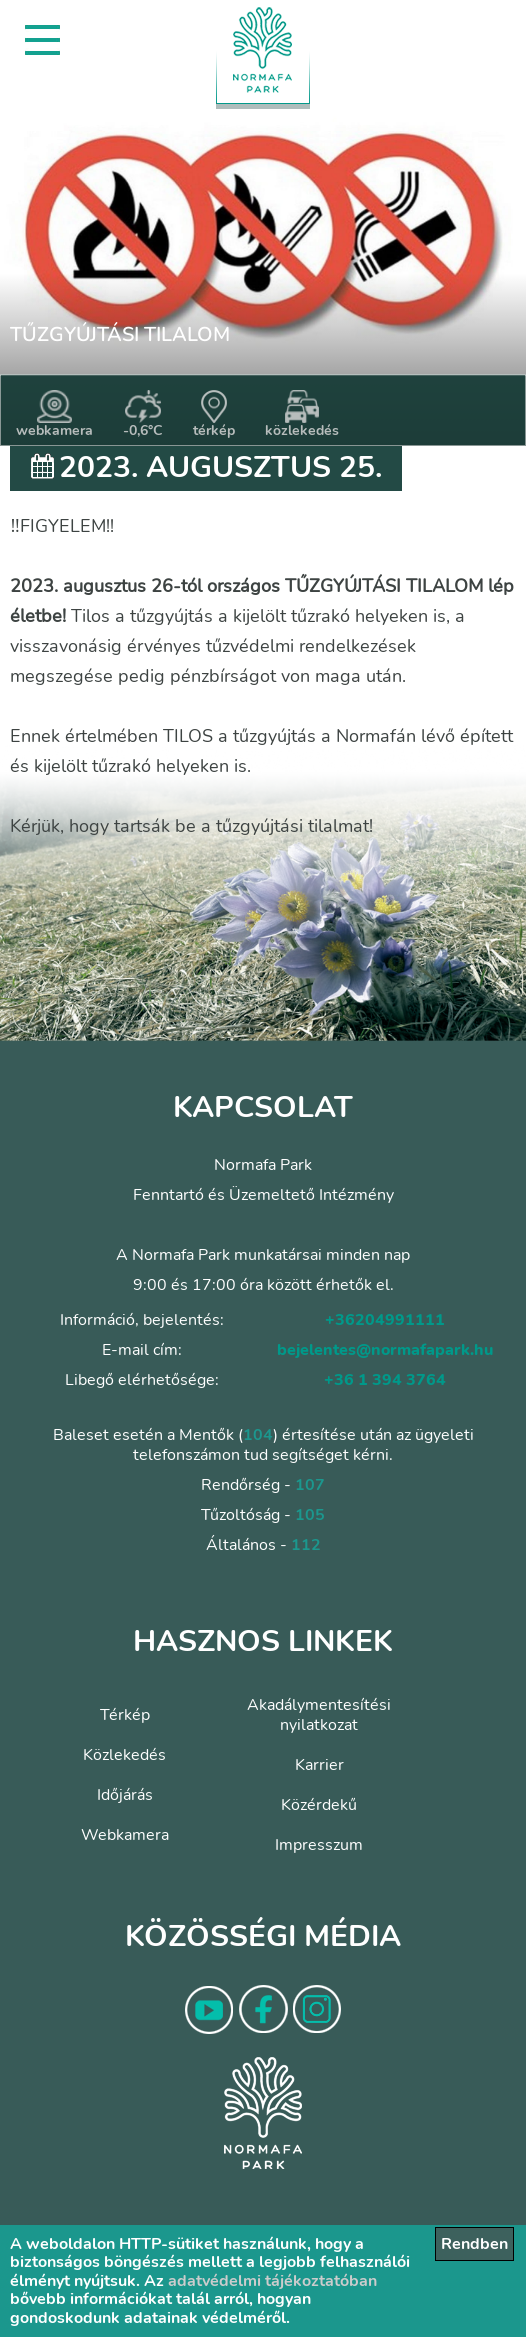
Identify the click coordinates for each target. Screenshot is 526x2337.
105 (310, 1515)
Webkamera (125, 1835)
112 (306, 1545)
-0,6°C (143, 415)
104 (258, 1435)
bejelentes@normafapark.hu (385, 1350)
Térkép (125, 1715)
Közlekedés (124, 1755)
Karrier (319, 1765)
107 (310, 1485)
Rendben (474, 2244)
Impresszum (319, 1845)
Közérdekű (319, 1805)
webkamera (54, 415)
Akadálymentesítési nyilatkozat (319, 1715)
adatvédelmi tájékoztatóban (272, 2281)
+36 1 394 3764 (385, 1380)
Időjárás (125, 1795)
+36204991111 (385, 1320)
